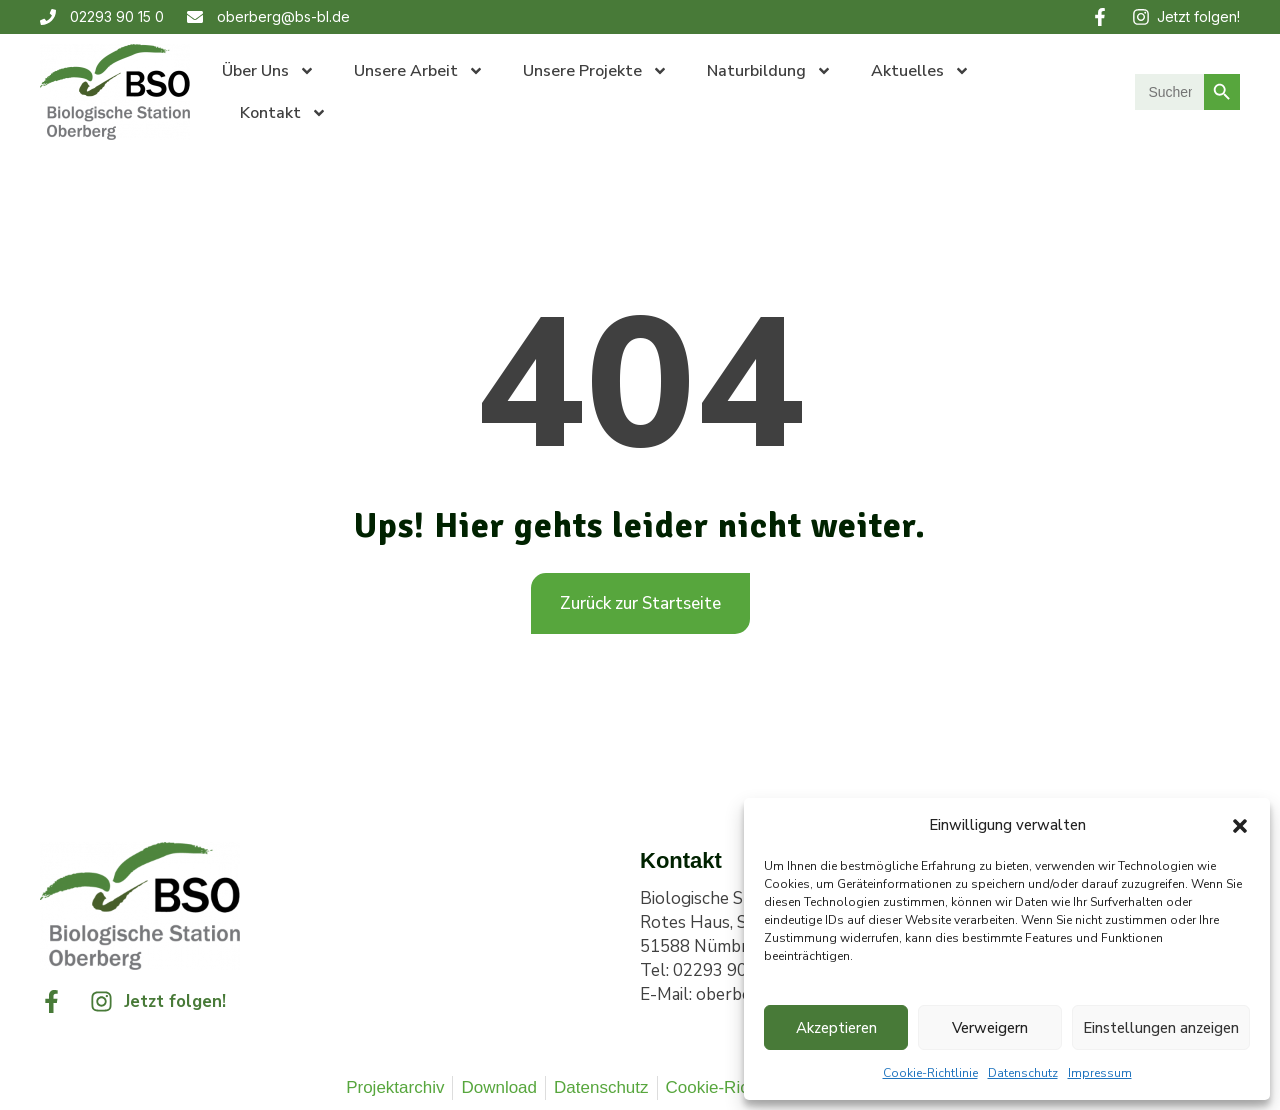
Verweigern (990, 1028)
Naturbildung (769, 71)
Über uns (268, 71)
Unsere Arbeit (419, 71)
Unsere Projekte (595, 71)
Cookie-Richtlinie (930, 1073)
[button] (1240, 825)
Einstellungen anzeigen (1161, 1028)
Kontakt (283, 113)
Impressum (1100, 1073)
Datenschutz (1023, 1073)
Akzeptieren (836, 1028)
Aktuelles (920, 71)
